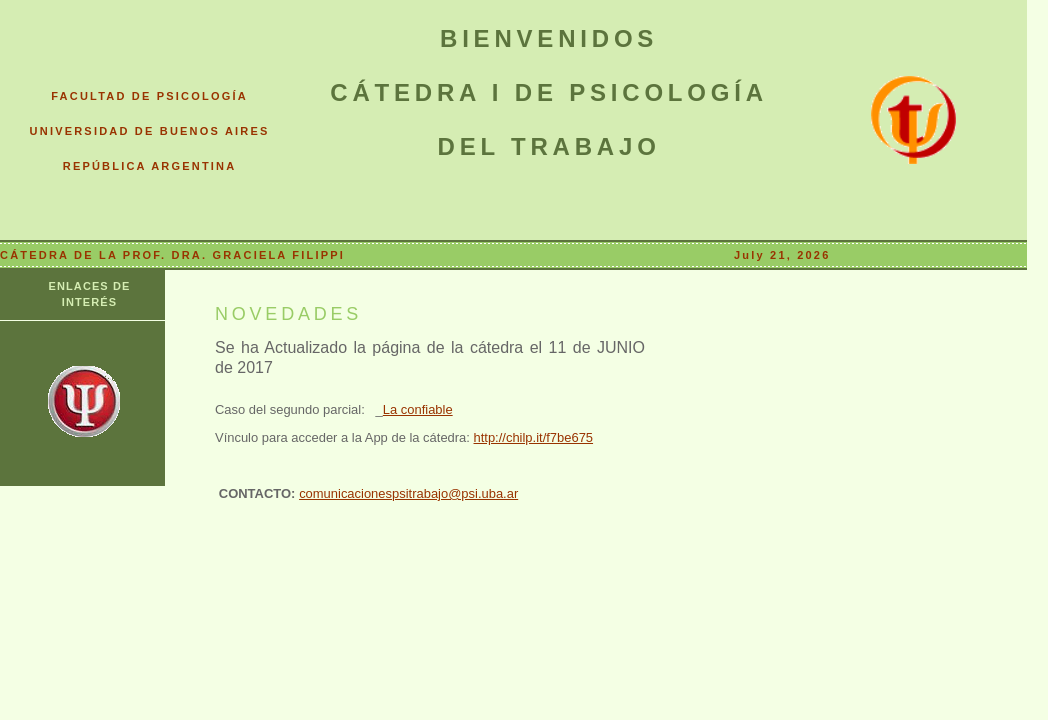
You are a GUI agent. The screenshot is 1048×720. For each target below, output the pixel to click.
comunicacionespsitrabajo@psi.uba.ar (408, 493)
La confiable (418, 409)
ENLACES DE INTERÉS (90, 294)
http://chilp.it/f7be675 (534, 437)
